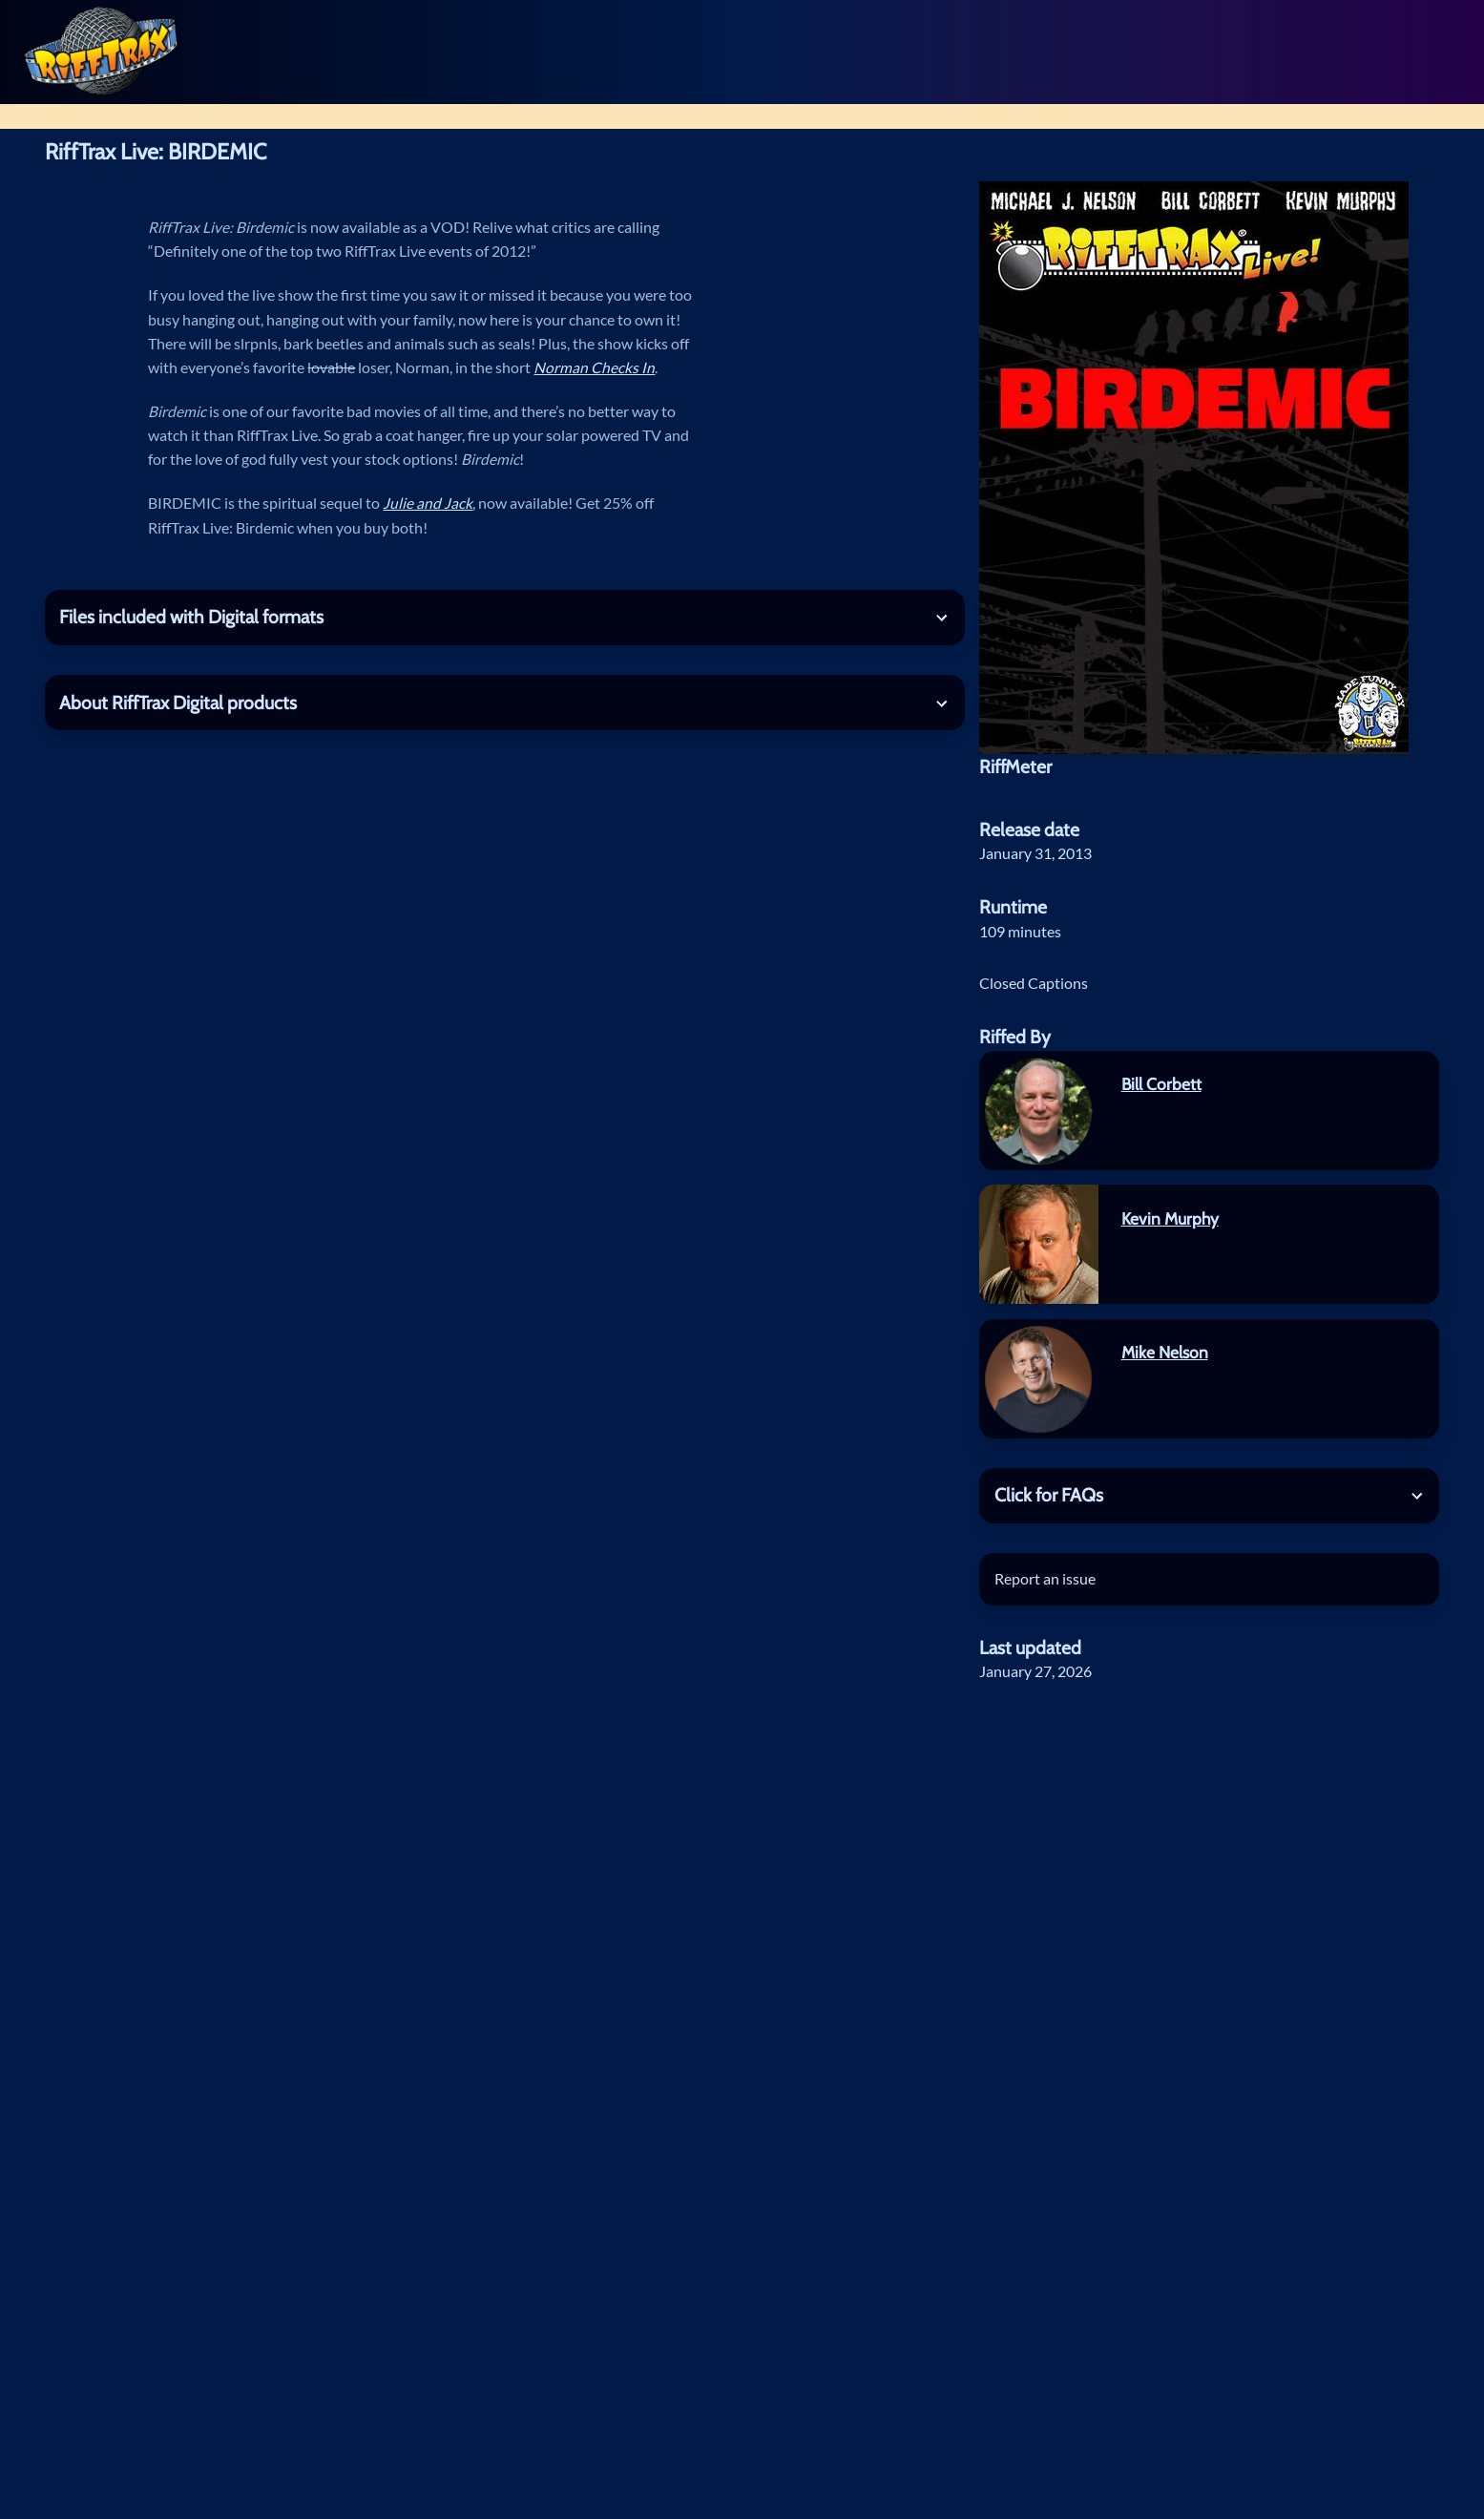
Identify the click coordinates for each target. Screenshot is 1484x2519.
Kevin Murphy (1170, 1218)
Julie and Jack (427, 503)
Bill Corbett (1161, 1084)
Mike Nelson (1164, 1352)
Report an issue (1045, 1578)
